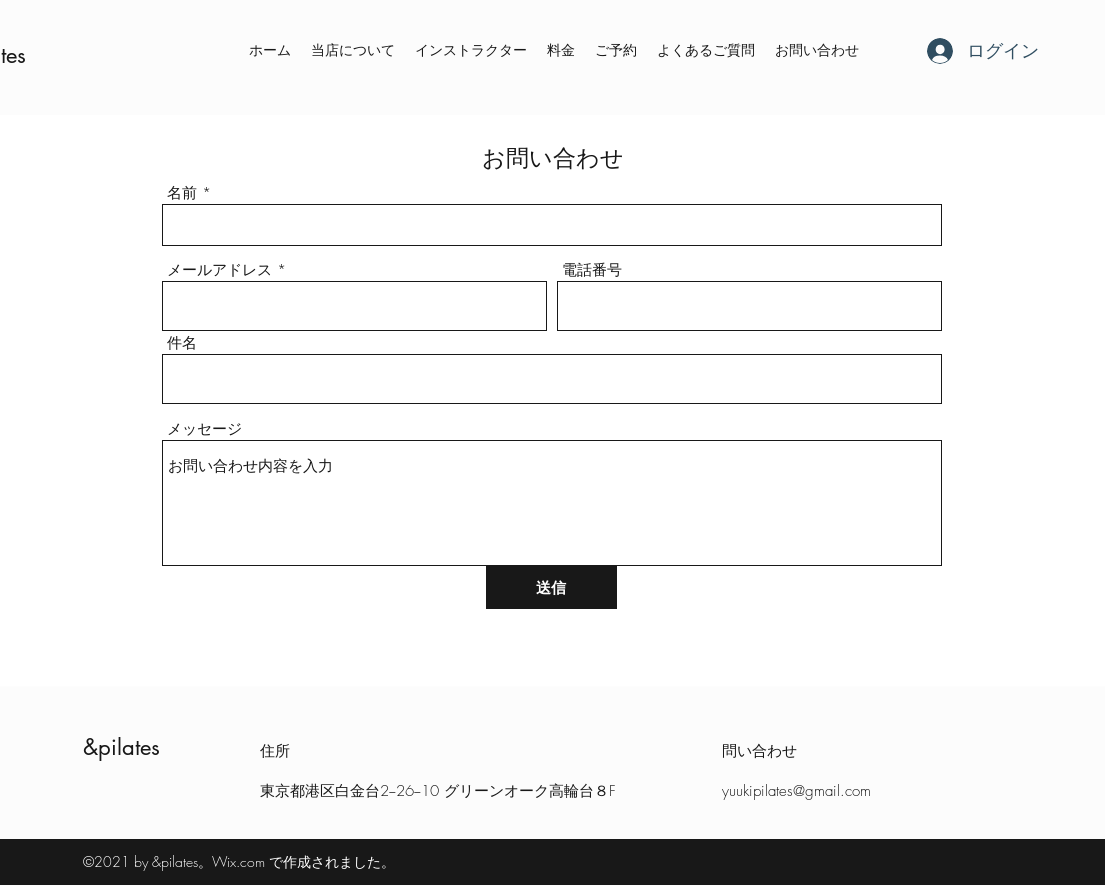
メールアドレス (219, 270)
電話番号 (592, 270)
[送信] (551, 587)
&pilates (121, 747)
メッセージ (204, 429)
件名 (182, 343)
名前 (182, 193)
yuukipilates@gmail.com (796, 791)
